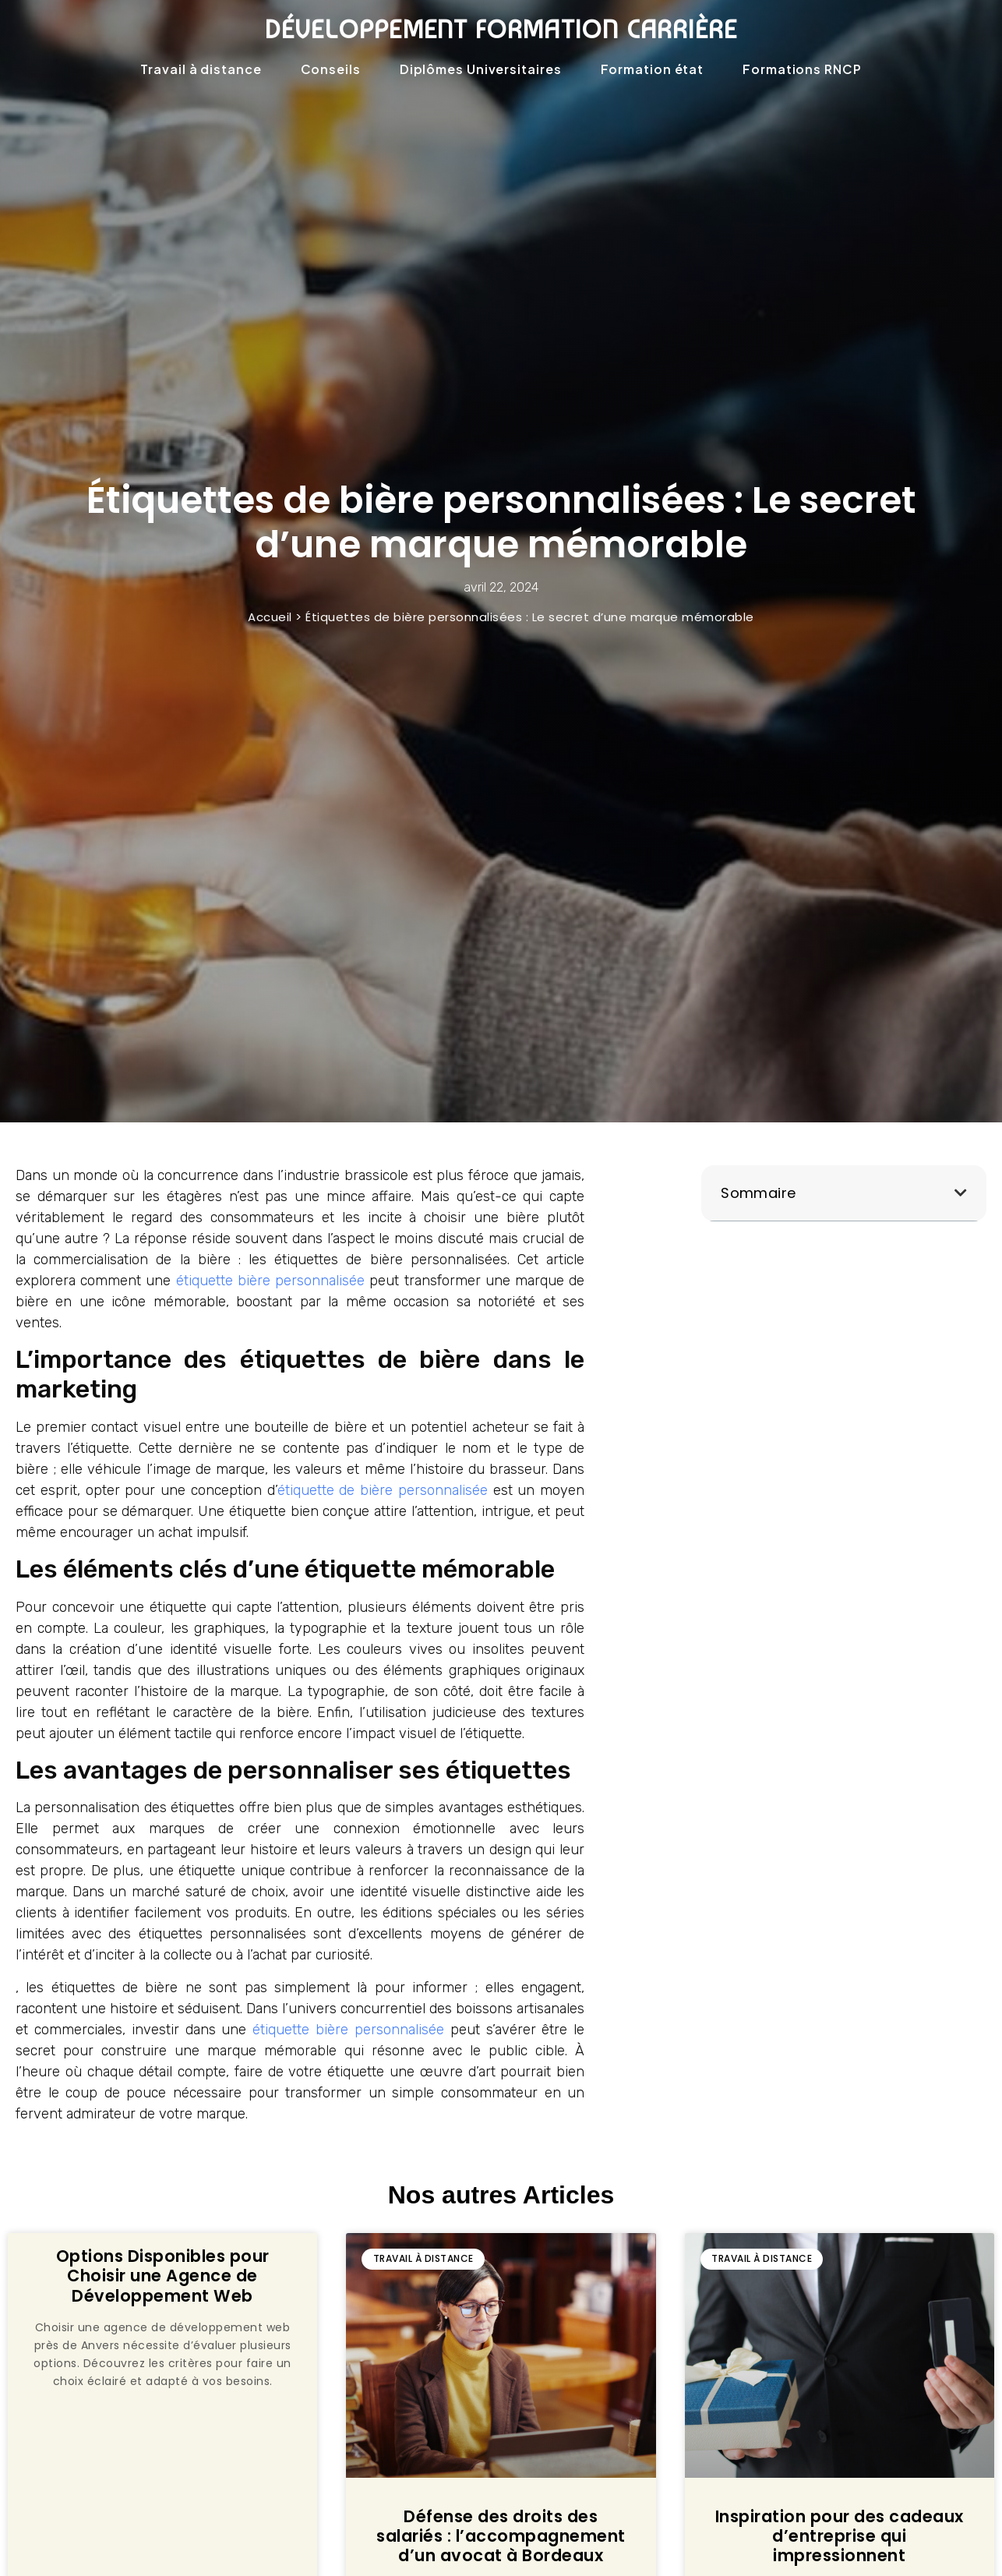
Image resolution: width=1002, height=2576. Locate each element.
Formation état (652, 69)
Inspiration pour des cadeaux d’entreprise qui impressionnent (839, 2536)
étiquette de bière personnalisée (382, 1490)
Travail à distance (200, 69)
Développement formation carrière (501, 29)
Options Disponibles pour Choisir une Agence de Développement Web (163, 2275)
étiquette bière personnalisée (270, 1280)
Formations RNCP (802, 69)
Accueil (270, 617)
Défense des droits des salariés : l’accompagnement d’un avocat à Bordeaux (501, 2536)
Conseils (331, 69)
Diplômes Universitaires (481, 69)
